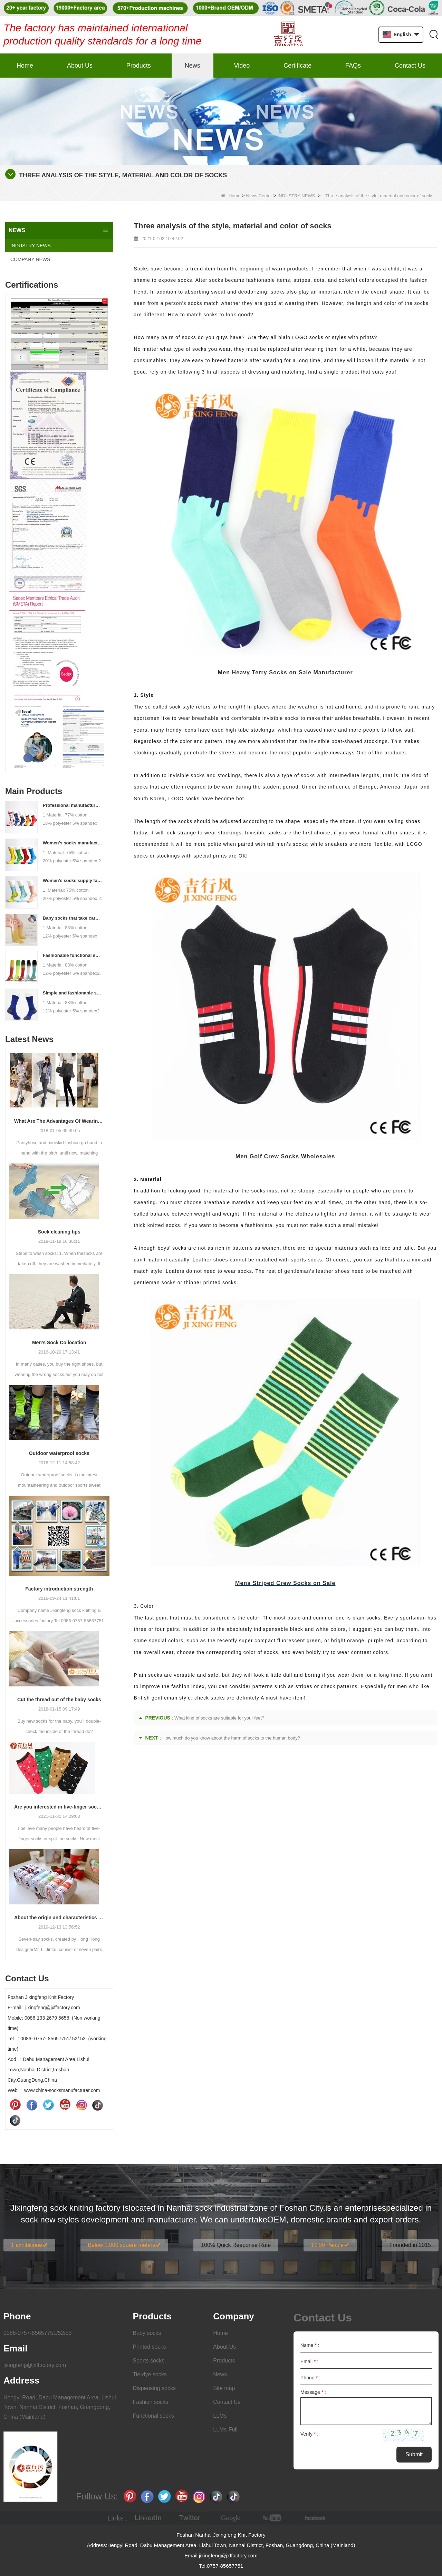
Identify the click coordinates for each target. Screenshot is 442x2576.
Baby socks (147, 2333)
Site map (224, 2388)
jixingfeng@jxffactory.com (34, 2365)
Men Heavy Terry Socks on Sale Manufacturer (285, 672)
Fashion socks (150, 2402)
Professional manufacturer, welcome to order (73, 805)
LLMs (220, 2416)
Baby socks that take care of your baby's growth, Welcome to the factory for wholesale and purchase (73, 918)
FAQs (353, 65)
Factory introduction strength (59, 1589)
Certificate (297, 65)
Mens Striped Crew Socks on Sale (285, 1583)
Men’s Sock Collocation (59, 1342)
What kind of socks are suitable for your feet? (219, 1718)
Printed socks (149, 2347)
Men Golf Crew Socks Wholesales (285, 1156)
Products (138, 65)
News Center (259, 195)
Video (242, 65)
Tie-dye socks (150, 2374)
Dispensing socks (154, 2388)
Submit (414, 2454)
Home (25, 65)
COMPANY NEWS (30, 259)
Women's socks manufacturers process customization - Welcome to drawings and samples (73, 842)
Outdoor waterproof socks (59, 1453)
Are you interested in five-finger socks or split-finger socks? (59, 1807)
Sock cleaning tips (59, 1232)
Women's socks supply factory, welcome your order (73, 880)
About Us (80, 65)
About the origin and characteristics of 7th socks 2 (59, 1917)
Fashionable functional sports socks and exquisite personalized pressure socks (73, 955)
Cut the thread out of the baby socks (59, 1699)
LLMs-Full (225, 2430)
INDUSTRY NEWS (296, 195)
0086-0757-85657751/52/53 (37, 2333)
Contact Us (410, 65)
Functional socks (153, 2416)
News (192, 65)
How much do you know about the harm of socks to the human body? (231, 1738)
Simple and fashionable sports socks (73, 992)
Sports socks (149, 2361)
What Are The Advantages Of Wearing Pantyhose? (59, 1121)
